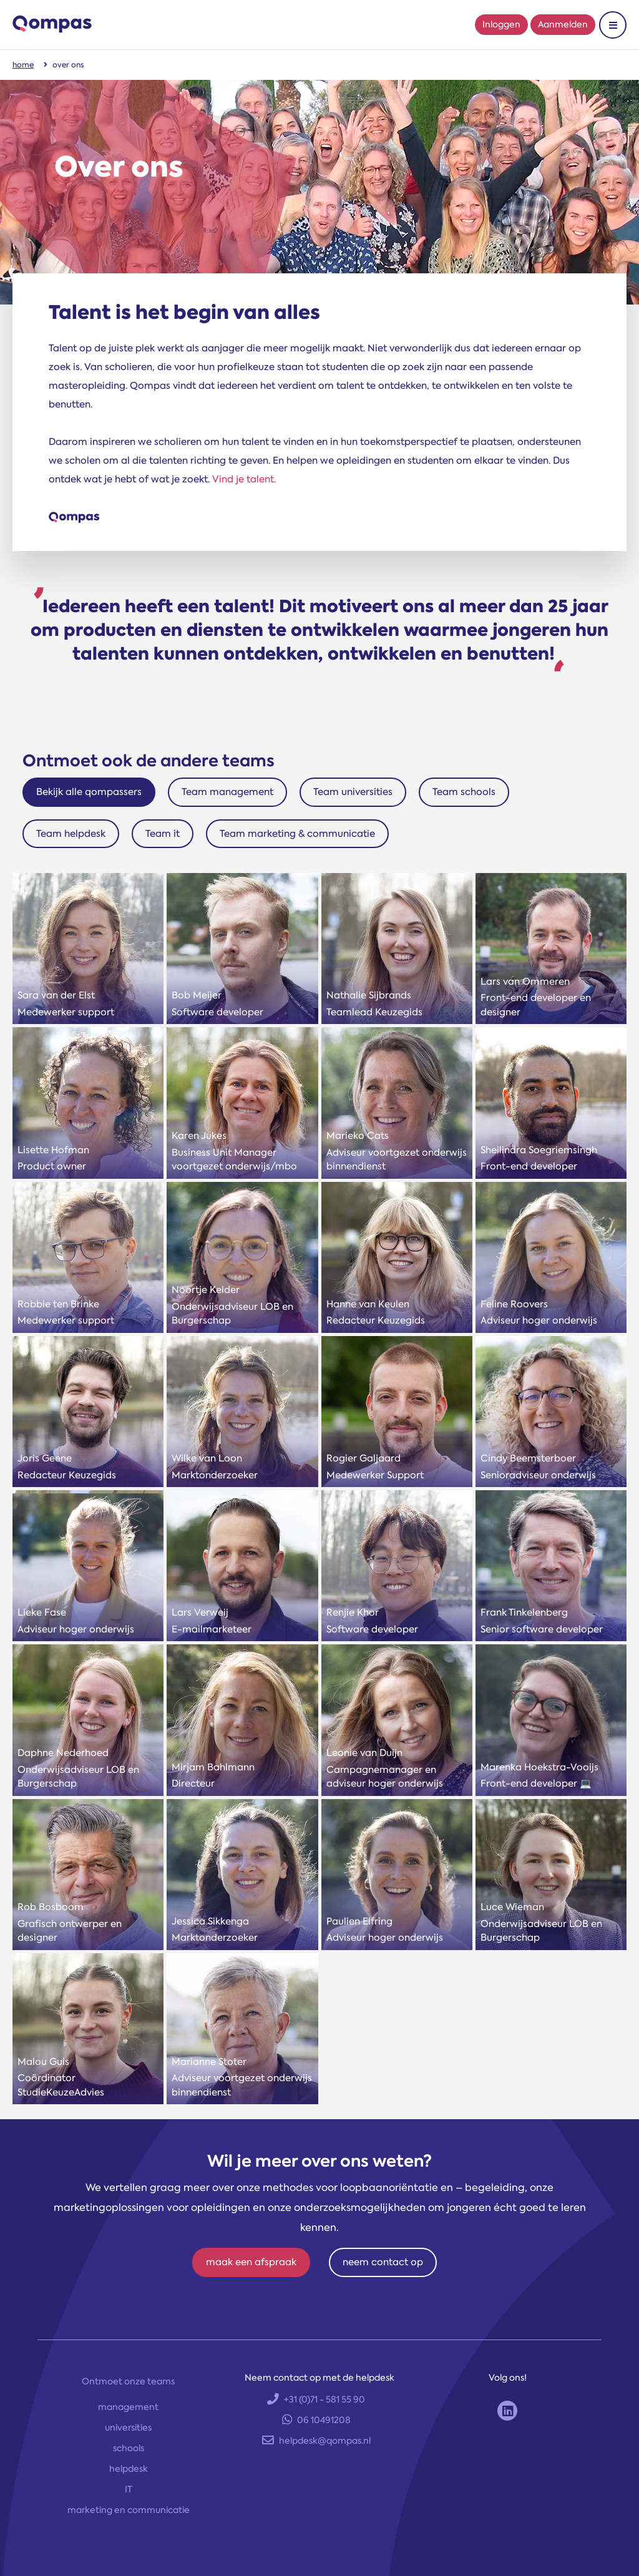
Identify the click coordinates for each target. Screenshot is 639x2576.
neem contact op (383, 2262)
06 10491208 (316, 2420)
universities (128, 2427)
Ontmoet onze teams (128, 2381)
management (128, 2407)
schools (128, 2448)
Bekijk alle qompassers (89, 792)
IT (128, 2489)
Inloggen (501, 24)
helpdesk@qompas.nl (316, 2440)
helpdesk (128, 2468)
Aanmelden (563, 24)
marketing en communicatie (128, 2509)
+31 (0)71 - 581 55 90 (316, 2399)
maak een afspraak (251, 2262)
